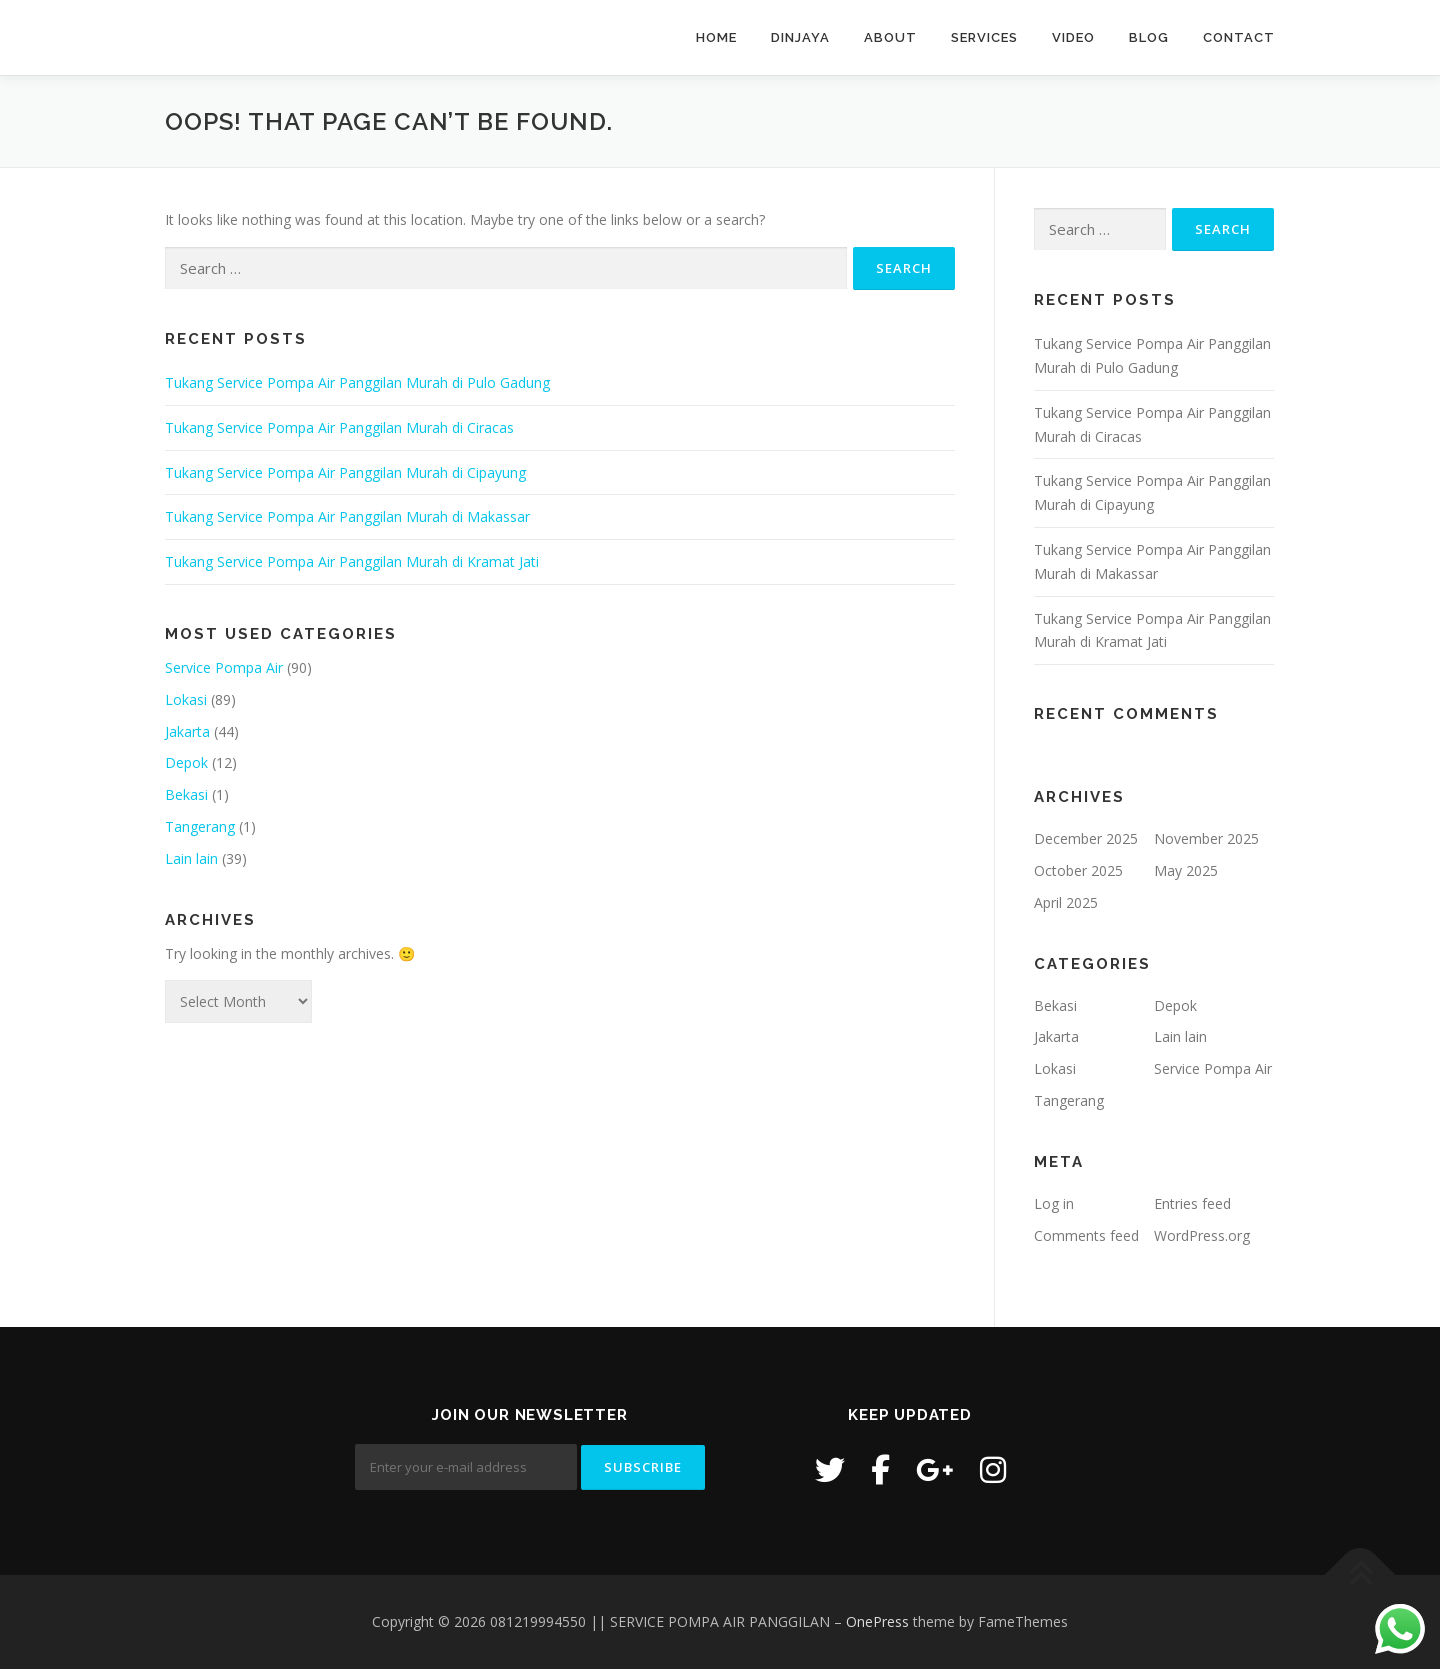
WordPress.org (1202, 1235)
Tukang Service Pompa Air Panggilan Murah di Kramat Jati (352, 561)
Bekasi (186, 794)
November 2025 (1206, 838)
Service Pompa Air (224, 667)
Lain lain (191, 858)
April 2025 (1066, 902)
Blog (1149, 37)
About (890, 37)
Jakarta (187, 731)
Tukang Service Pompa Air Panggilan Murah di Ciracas (339, 427)
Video (1073, 37)
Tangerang (200, 826)
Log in (1054, 1203)
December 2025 (1086, 838)
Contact (1239, 37)
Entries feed (1192, 1203)
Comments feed (1086, 1235)
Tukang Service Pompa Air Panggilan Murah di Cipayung (345, 472)
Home (716, 37)
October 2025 (1078, 870)
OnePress (877, 1621)
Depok (186, 762)
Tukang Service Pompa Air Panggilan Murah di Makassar (347, 516)
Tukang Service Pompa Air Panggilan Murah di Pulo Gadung (357, 382)
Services (984, 37)
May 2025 (1186, 870)
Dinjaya (800, 37)
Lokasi (186, 699)
